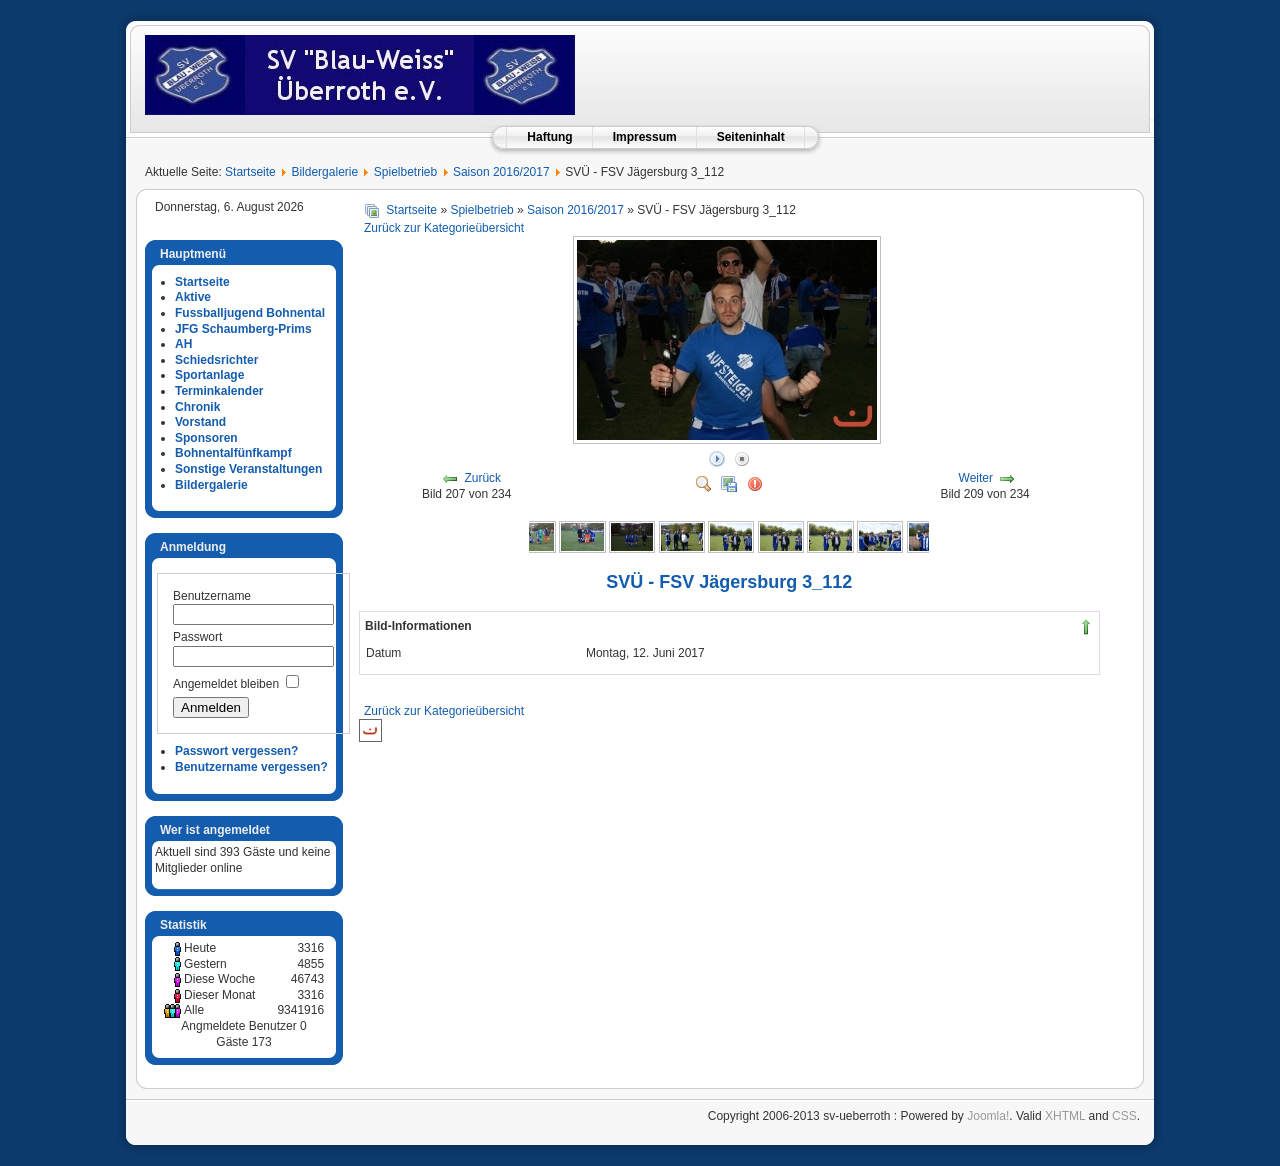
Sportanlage (209, 375)
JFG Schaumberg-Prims (243, 329)
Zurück (482, 478)
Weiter (976, 478)
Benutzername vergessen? (251, 767)
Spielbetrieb (405, 172)
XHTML (1065, 1116)
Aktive (193, 297)
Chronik (197, 407)
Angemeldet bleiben (226, 684)
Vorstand (200, 422)
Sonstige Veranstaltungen (248, 469)
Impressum (645, 137)
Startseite (250, 172)
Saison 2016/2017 (501, 172)
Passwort (197, 637)
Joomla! (988, 1116)
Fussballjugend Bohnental (250, 313)
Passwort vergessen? (236, 751)
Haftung (549, 137)
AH (183, 344)
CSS (1124, 1116)
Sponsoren (206, 438)
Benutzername (212, 596)
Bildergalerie (324, 172)
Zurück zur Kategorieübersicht (444, 228)
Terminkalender (219, 391)
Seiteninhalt (751, 137)
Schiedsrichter (216, 360)
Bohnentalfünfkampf (233, 453)
